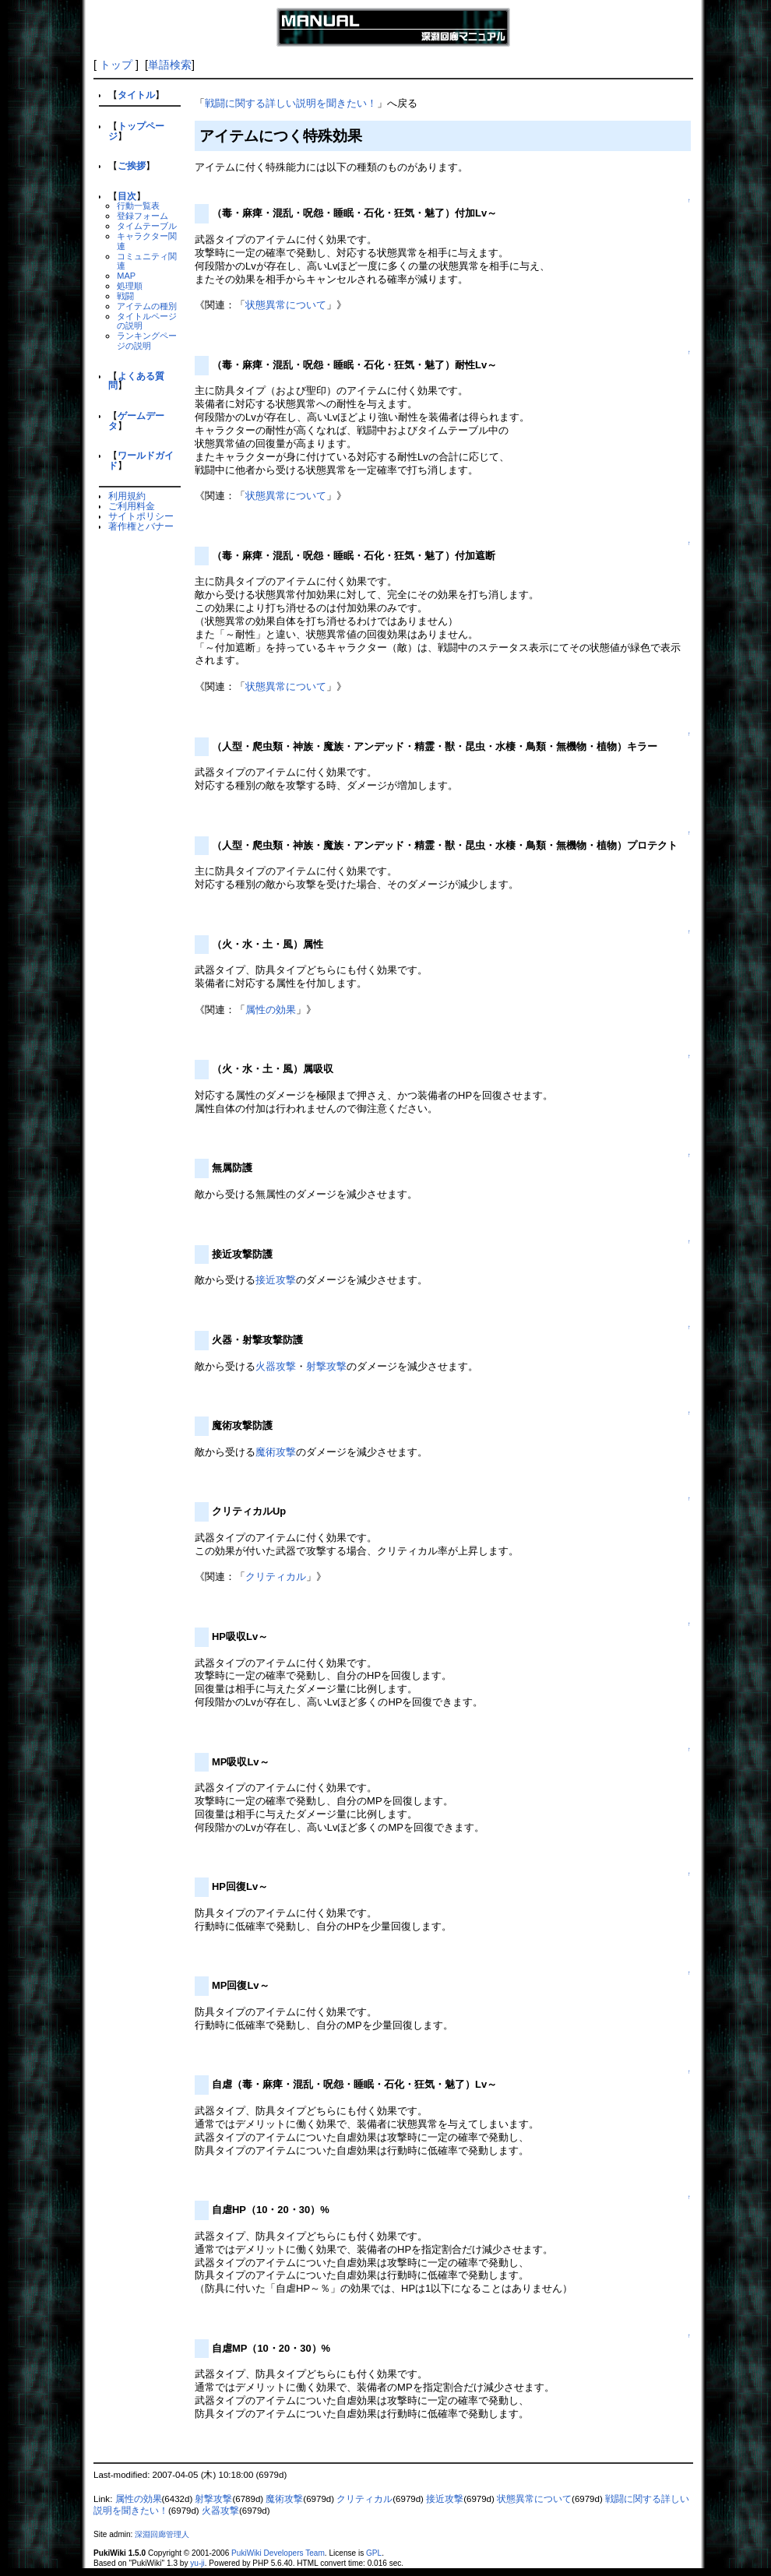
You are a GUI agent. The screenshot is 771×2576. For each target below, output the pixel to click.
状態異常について (285, 305)
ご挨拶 (132, 165)
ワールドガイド (141, 460)
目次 (127, 196)
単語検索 (170, 64)
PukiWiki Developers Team (278, 2553)
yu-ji (197, 2563)
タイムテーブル (147, 226)
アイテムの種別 (147, 306)
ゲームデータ (136, 420)
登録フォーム (142, 215)
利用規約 (127, 496)
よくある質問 (136, 381)
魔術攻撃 (275, 1452)
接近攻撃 (275, 1280)
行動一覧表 (138, 205)
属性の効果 (270, 1009)
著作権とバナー (141, 526)
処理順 (130, 285)
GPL (374, 2553)
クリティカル (275, 1576)
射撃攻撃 (326, 1366)
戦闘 (125, 296)
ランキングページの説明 (147, 340)
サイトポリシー (141, 516)
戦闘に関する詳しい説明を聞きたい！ (291, 103)
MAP (126, 275)
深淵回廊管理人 (162, 2534)
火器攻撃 (275, 1366)
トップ (116, 64)
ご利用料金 (131, 506)
